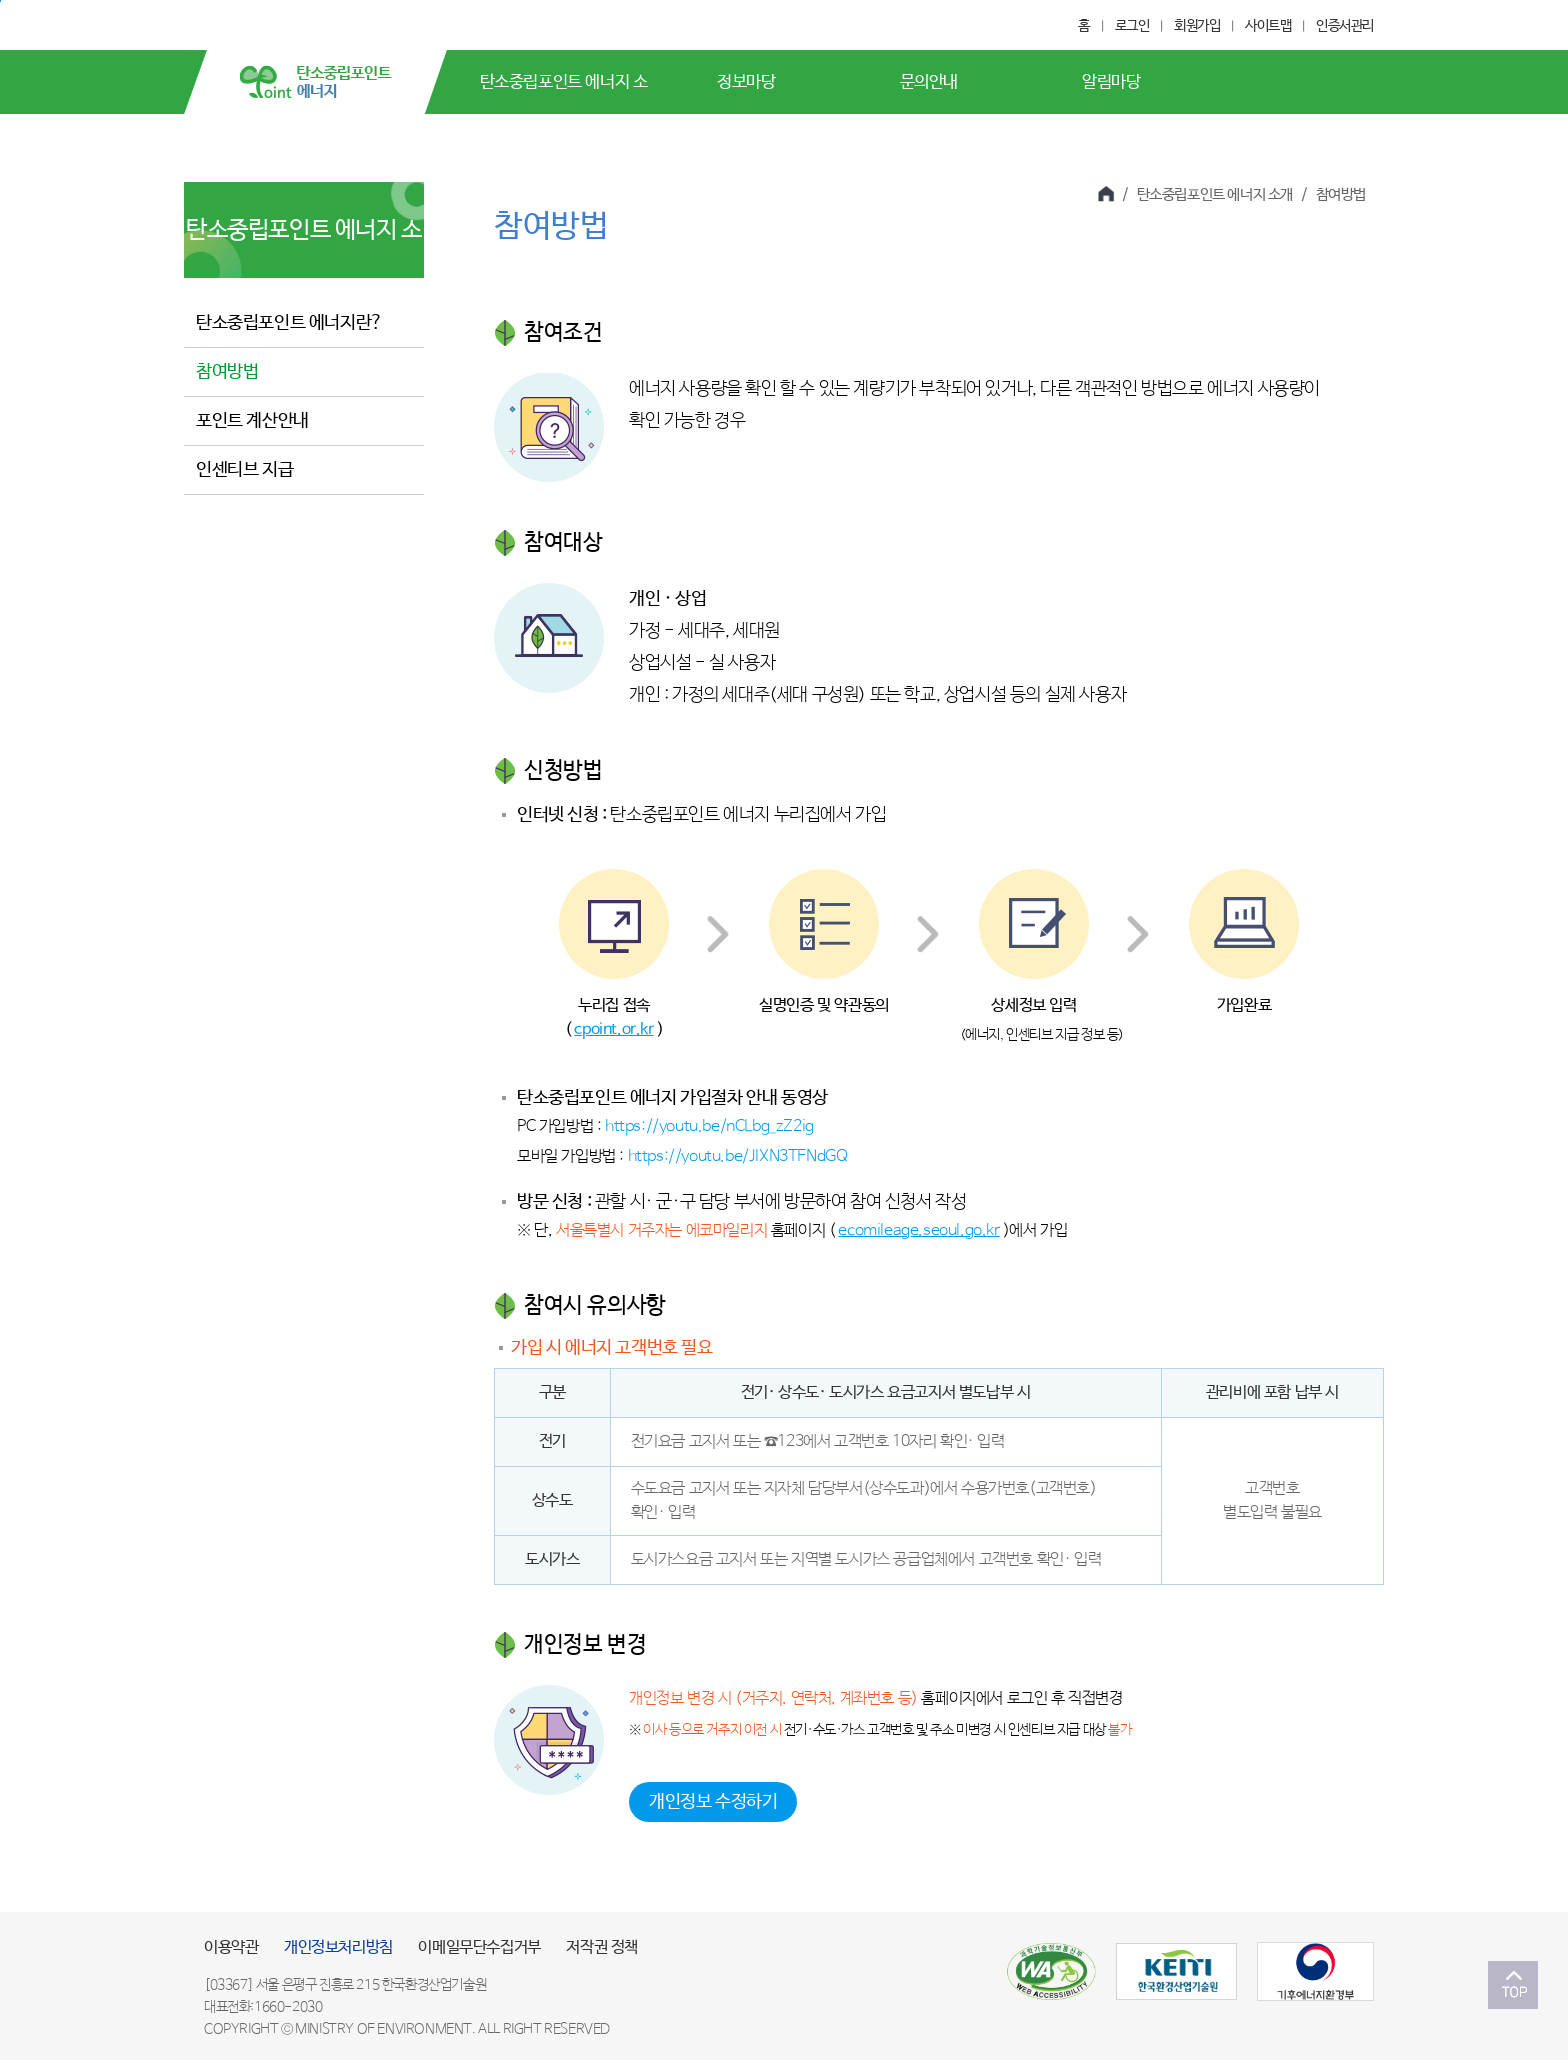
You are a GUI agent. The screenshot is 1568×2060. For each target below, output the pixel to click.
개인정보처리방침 (338, 1947)
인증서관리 (1345, 26)
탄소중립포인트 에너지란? (289, 323)
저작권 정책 (602, 1947)
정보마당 (746, 82)
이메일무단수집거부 (479, 1947)
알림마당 (1111, 82)
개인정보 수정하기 (713, 1802)
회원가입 (1197, 26)
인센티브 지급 (244, 470)
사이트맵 (1268, 26)
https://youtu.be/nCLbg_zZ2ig (709, 1126)
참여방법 (227, 372)
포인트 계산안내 (252, 421)
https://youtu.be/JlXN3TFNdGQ (738, 1156)
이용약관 (231, 1947)
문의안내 (929, 82)
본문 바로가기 (0, 1)
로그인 (1132, 26)
